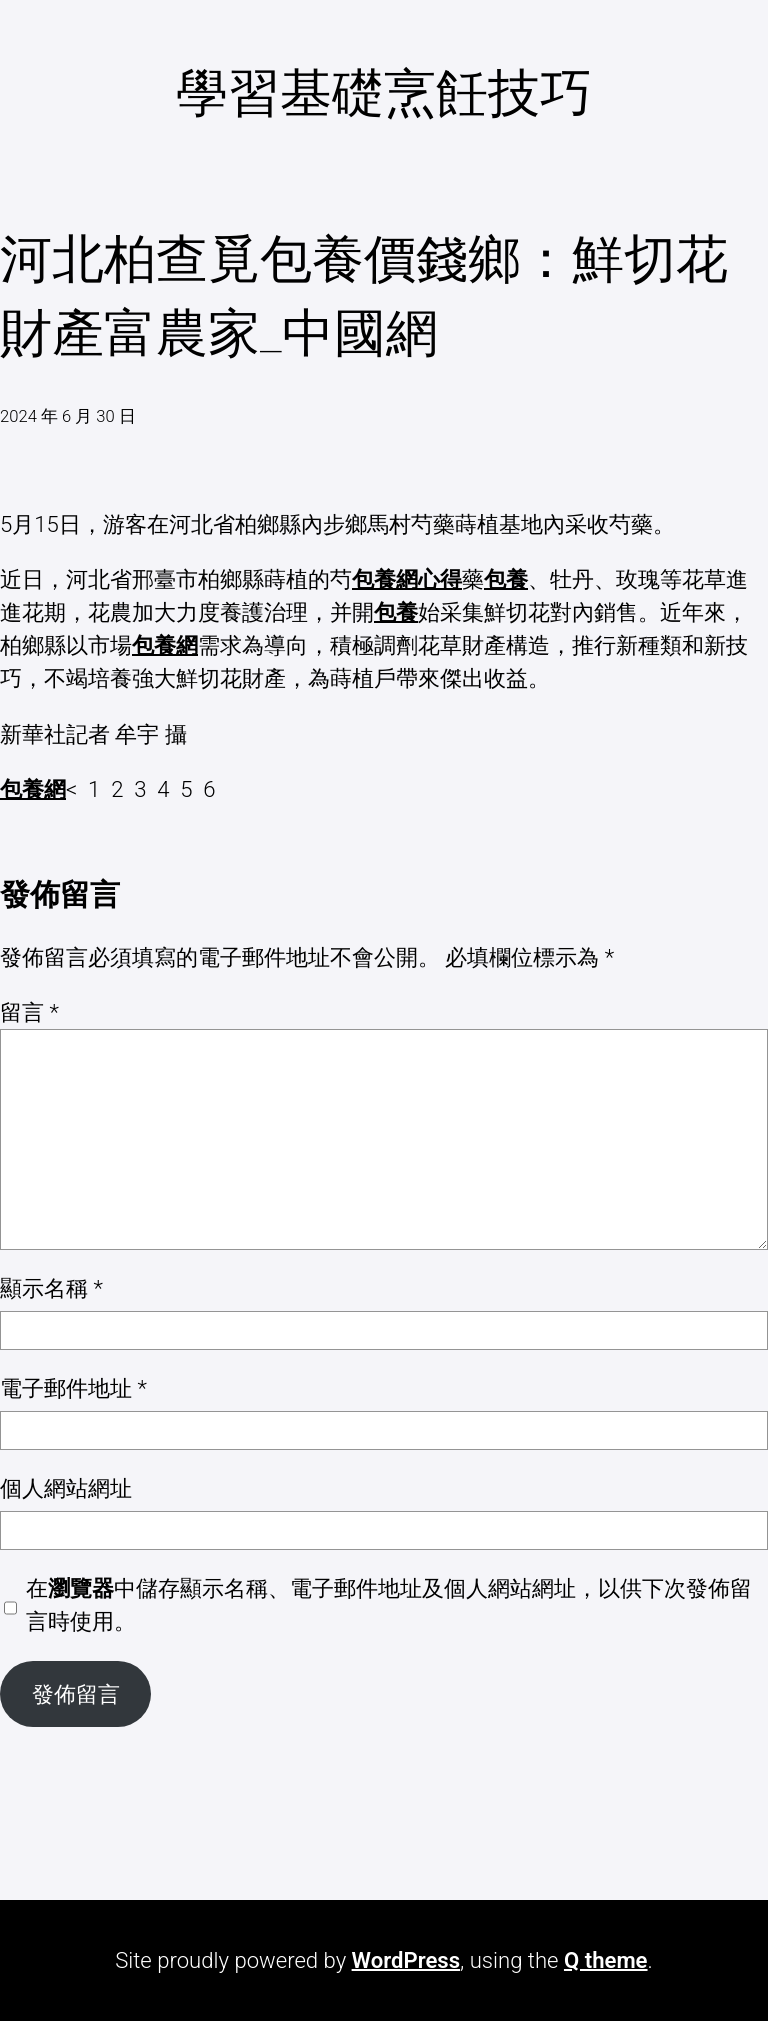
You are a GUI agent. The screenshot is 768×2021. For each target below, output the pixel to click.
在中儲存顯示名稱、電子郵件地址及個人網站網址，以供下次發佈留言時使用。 (389, 1604)
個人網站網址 (66, 1488)
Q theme (606, 1960)
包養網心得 (407, 579)
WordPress (406, 1960)
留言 (29, 1012)
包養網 (165, 645)
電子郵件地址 (73, 1388)
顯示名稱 (51, 1288)
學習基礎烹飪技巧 (384, 93)
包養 (506, 579)
